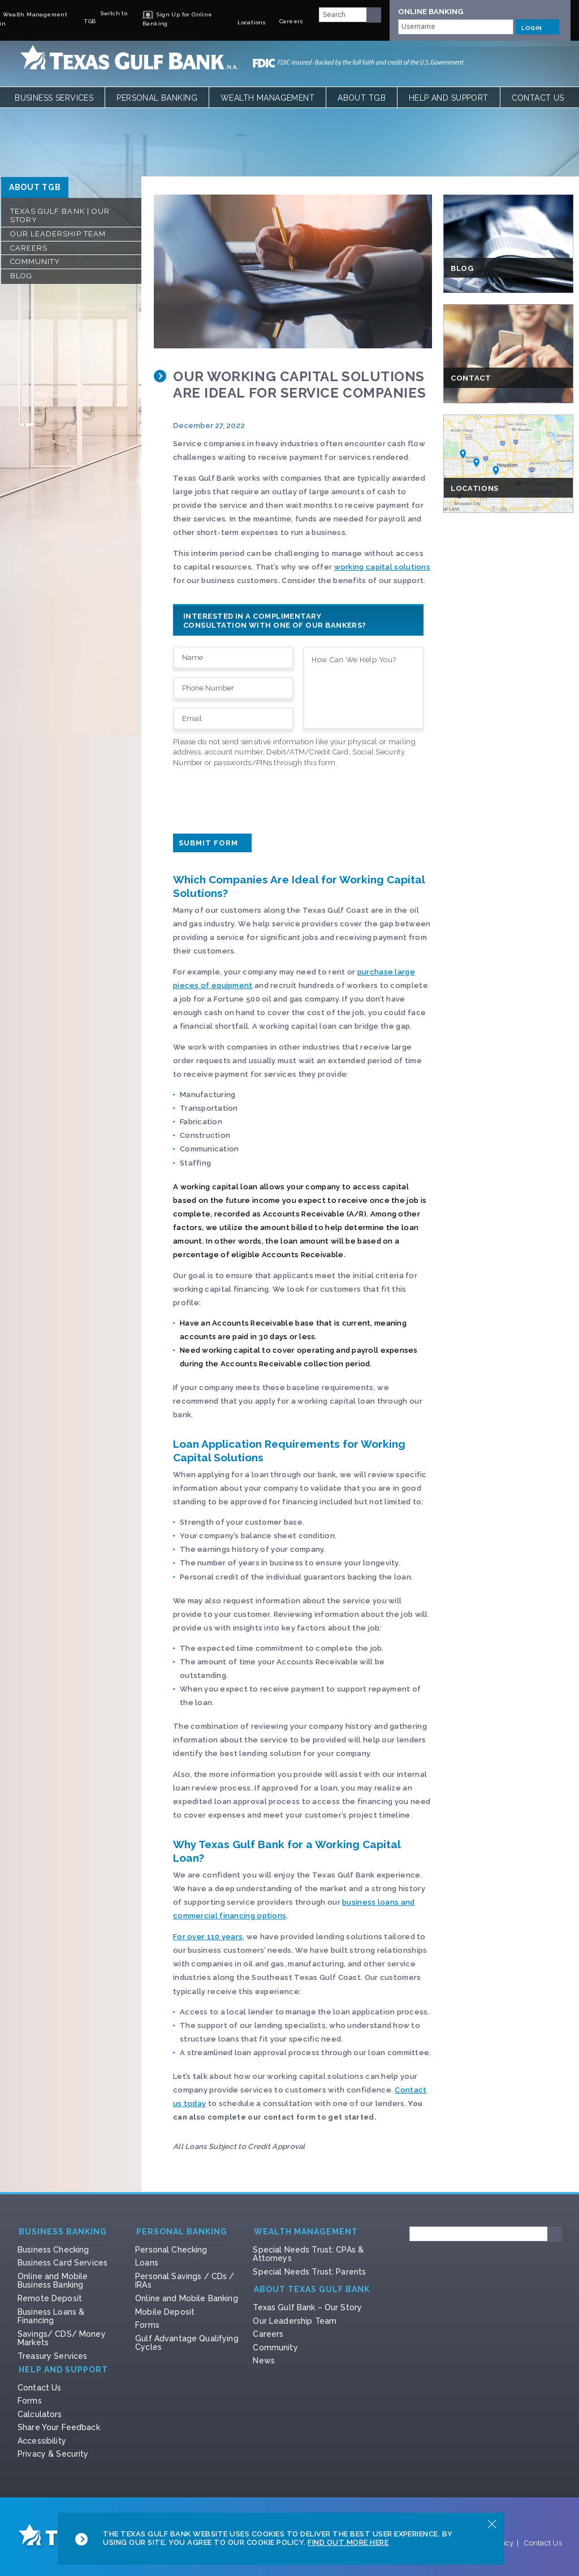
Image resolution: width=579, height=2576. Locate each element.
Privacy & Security (53, 2453)
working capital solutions (382, 567)
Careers (28, 248)
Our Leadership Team (58, 234)
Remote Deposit (50, 2298)
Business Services (54, 97)
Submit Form (212, 843)
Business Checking (53, 2249)
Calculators (40, 2414)
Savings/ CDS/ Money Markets (62, 2338)
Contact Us (538, 97)
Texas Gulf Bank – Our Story (307, 2307)
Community (35, 261)
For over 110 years (208, 1936)
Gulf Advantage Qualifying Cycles (187, 2343)
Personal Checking (171, 2249)
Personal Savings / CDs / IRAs (184, 2281)
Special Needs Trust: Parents (309, 2271)
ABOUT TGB (35, 187)
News (264, 2360)
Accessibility (42, 2440)
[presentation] (259, 798)
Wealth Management (267, 97)
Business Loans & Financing (51, 2316)
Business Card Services (62, 2262)
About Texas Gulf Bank (312, 2289)
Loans (146, 2262)
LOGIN (537, 26)
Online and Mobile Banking (186, 2298)
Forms (147, 2324)
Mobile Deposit (165, 2311)
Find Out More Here (348, 2542)
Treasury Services (52, 2356)
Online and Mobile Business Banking (53, 2281)
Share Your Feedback (59, 2427)
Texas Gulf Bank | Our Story (60, 216)
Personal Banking (156, 97)
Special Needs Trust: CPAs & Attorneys (308, 2254)
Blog (21, 275)
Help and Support (449, 97)
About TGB (362, 97)
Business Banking (63, 2232)
